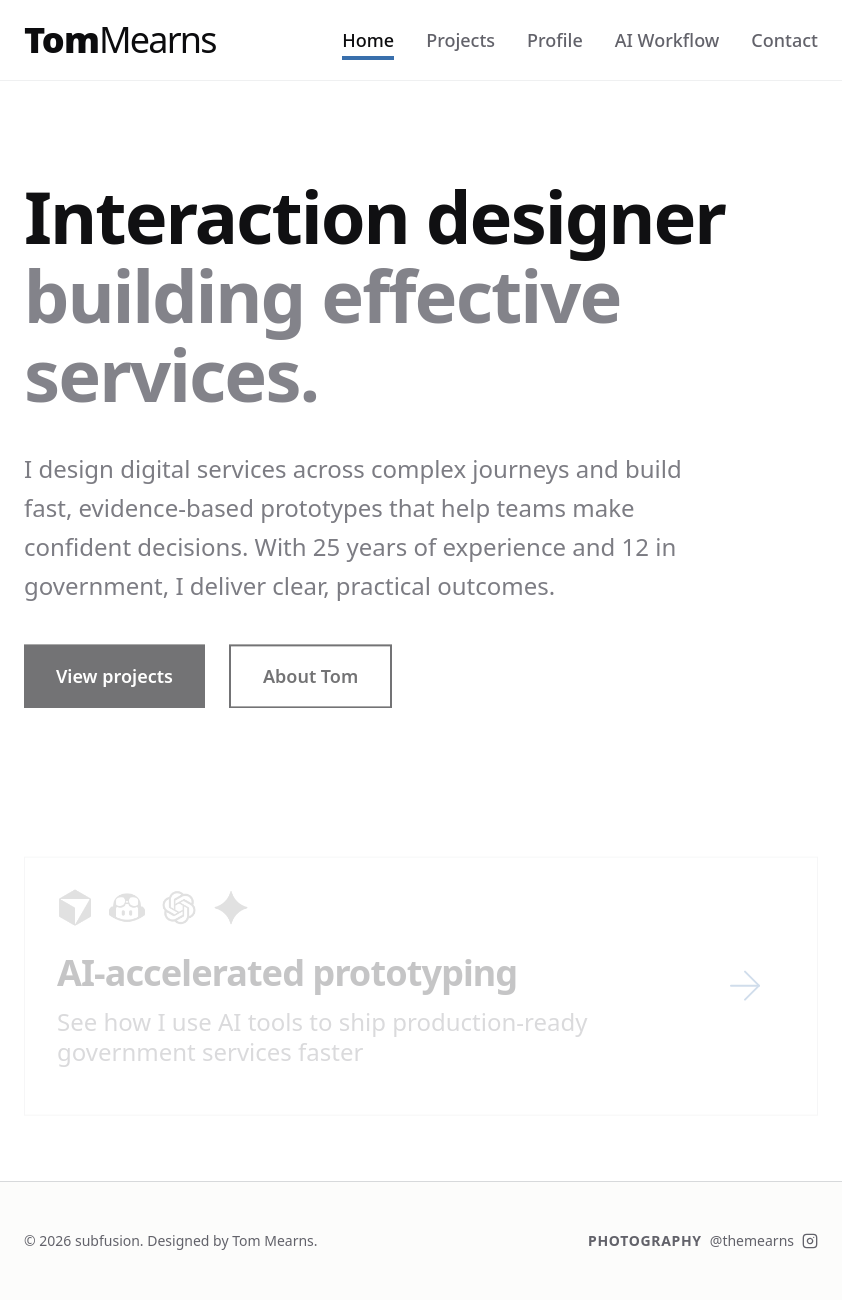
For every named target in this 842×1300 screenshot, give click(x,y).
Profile (555, 40)
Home (368, 40)
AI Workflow (667, 40)
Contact (784, 40)
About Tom (310, 686)
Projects (460, 40)
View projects (114, 686)
